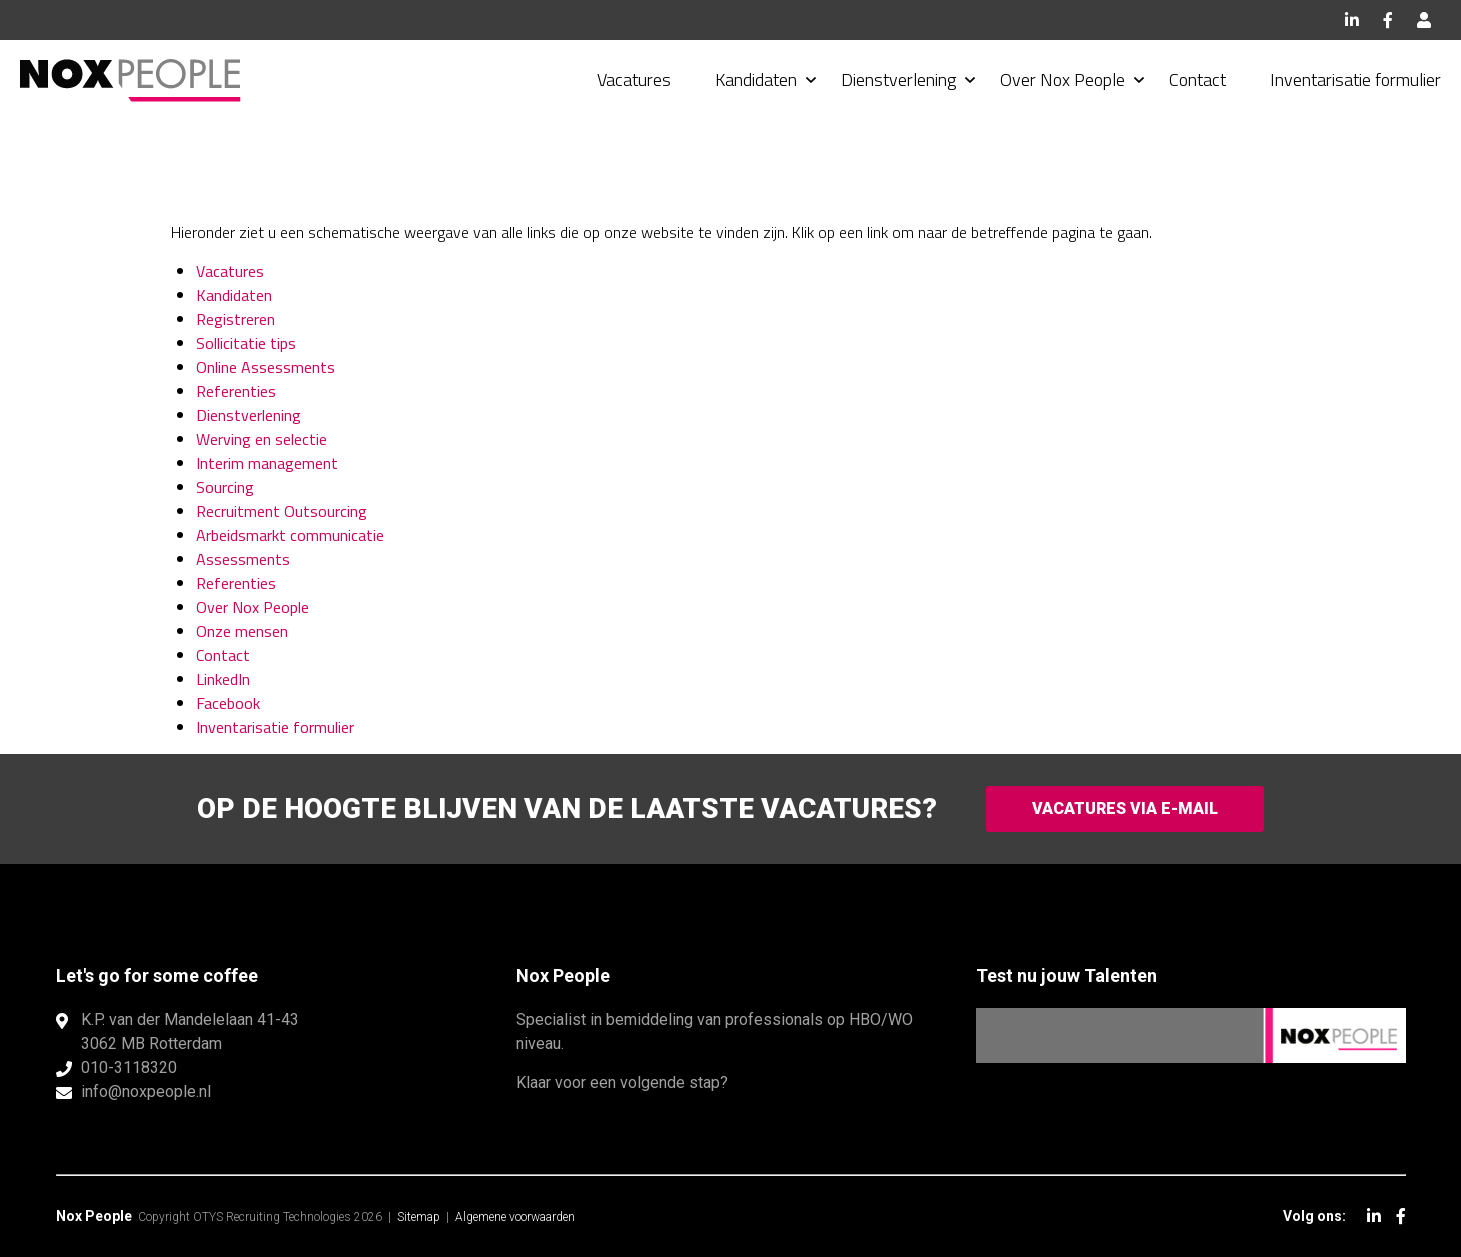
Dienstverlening (898, 79)
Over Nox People (1062, 79)
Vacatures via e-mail (1125, 808)
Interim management (267, 463)
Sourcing (225, 487)
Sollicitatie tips (246, 343)
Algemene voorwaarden (515, 1217)
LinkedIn (1352, 20)
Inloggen (1424, 20)
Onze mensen (242, 631)
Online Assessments (265, 367)
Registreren (235, 319)
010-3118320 (129, 1067)
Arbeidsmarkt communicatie (290, 535)
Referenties (236, 391)
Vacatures (634, 79)
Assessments (243, 559)
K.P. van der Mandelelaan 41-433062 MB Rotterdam (190, 1031)
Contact (1197, 79)
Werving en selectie (261, 439)
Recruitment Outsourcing (281, 511)
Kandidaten (756, 79)
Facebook (1388, 20)
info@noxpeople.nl (146, 1091)
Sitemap (418, 1217)
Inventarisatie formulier (1355, 79)
